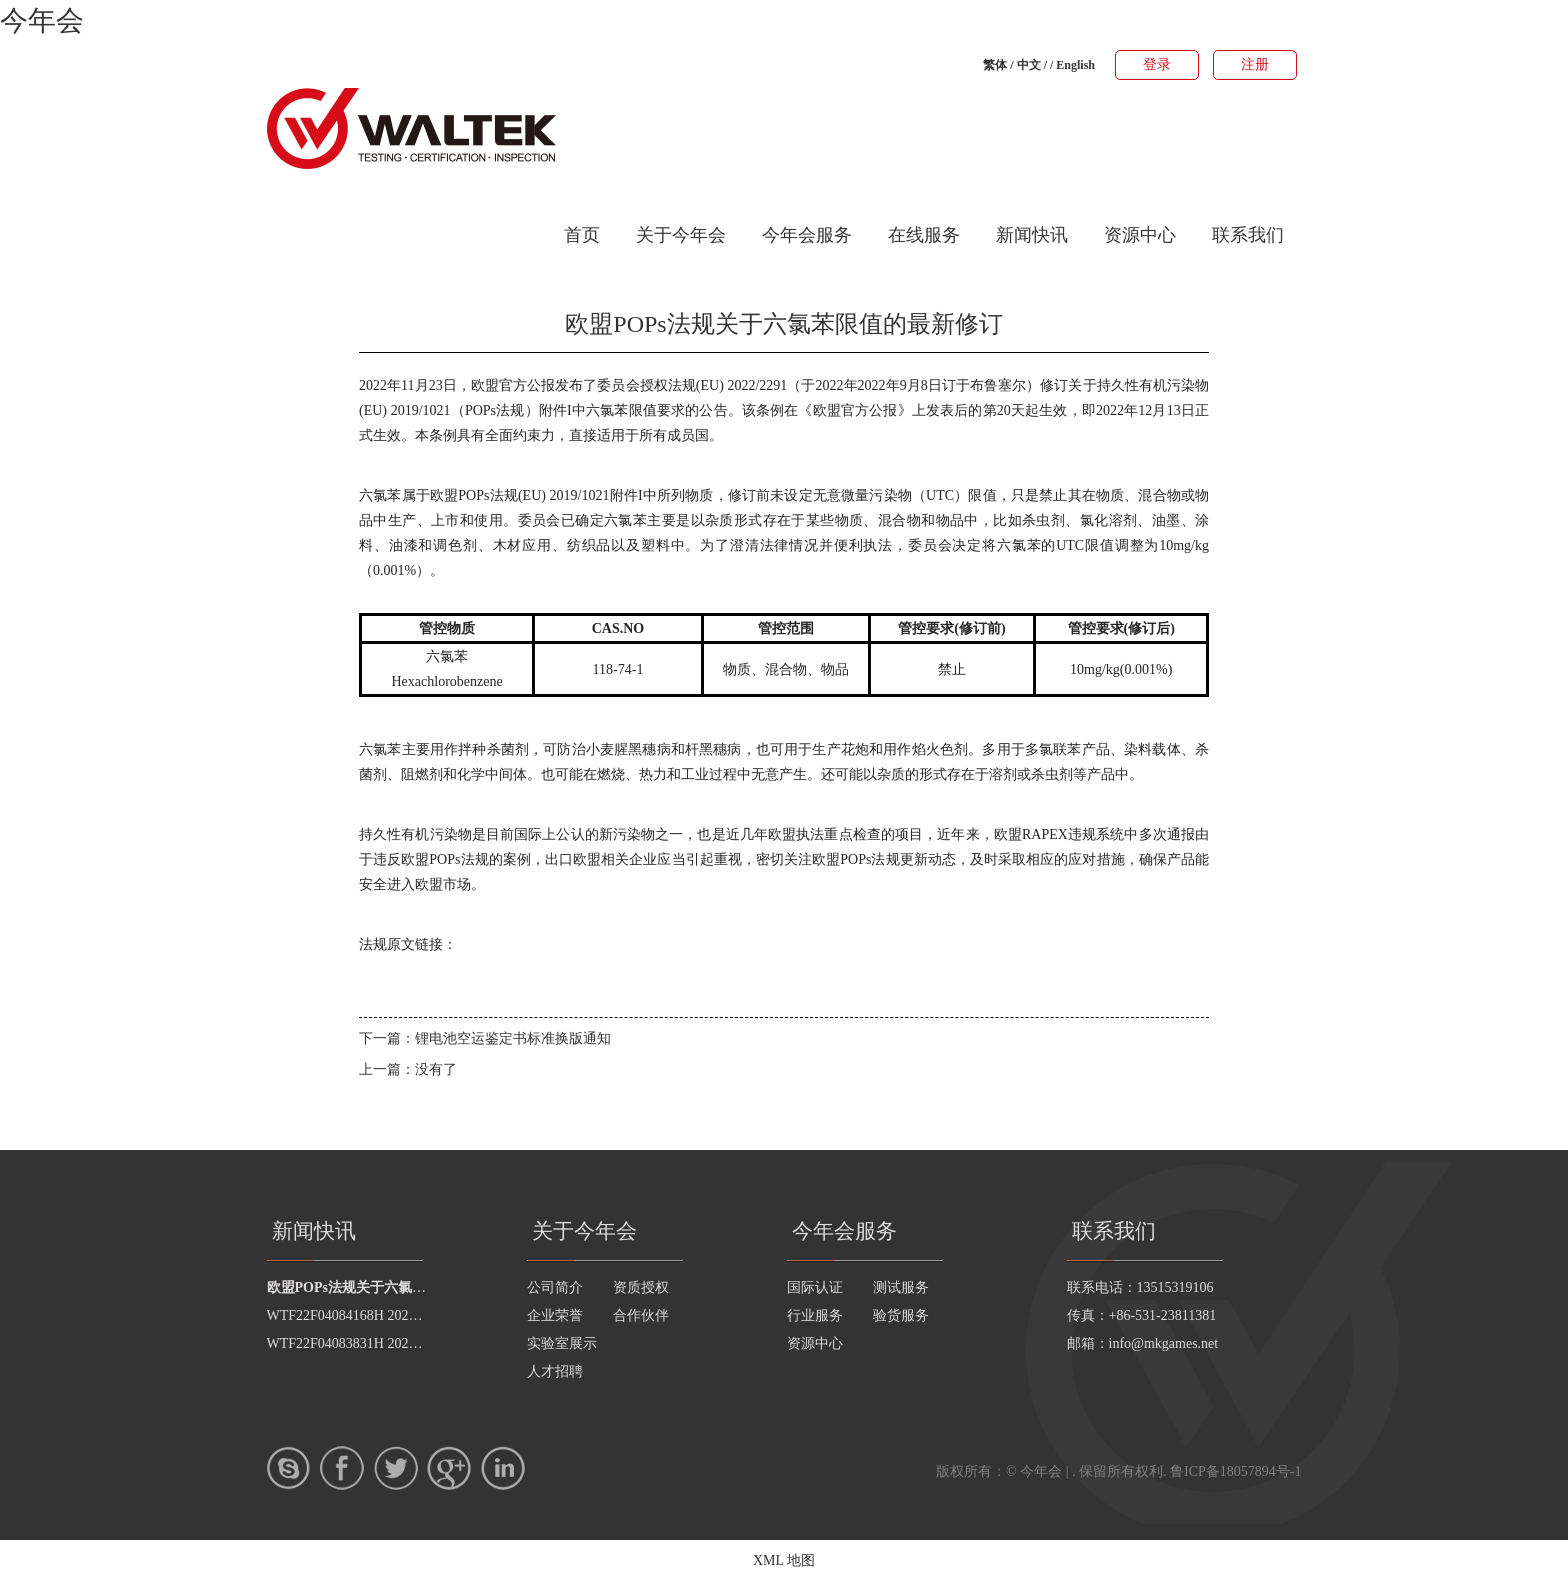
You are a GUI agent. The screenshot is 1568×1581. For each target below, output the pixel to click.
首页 (582, 235)
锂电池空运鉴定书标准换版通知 (513, 1038)
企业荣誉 (555, 1315)
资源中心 (1140, 235)
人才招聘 (555, 1371)
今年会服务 (807, 235)
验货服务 (901, 1315)
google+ (449, 1468)
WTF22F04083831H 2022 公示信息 (371, 1343)
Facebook (342, 1468)
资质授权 (641, 1287)
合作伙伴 (641, 1315)
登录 (1157, 64)
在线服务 (924, 235)
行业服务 (815, 1315)
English (1075, 65)
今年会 (42, 20)
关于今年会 (681, 235)
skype (289, 1468)
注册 (1255, 64)
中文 (1029, 65)
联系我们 (1248, 235)
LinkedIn (503, 1468)
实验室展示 (562, 1343)
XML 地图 (784, 1560)
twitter (396, 1468)
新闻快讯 (1032, 235)
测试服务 (901, 1287)
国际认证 (815, 1287)
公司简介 (555, 1287)
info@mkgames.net (1164, 1343)
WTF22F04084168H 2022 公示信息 (371, 1315)
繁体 (995, 65)
